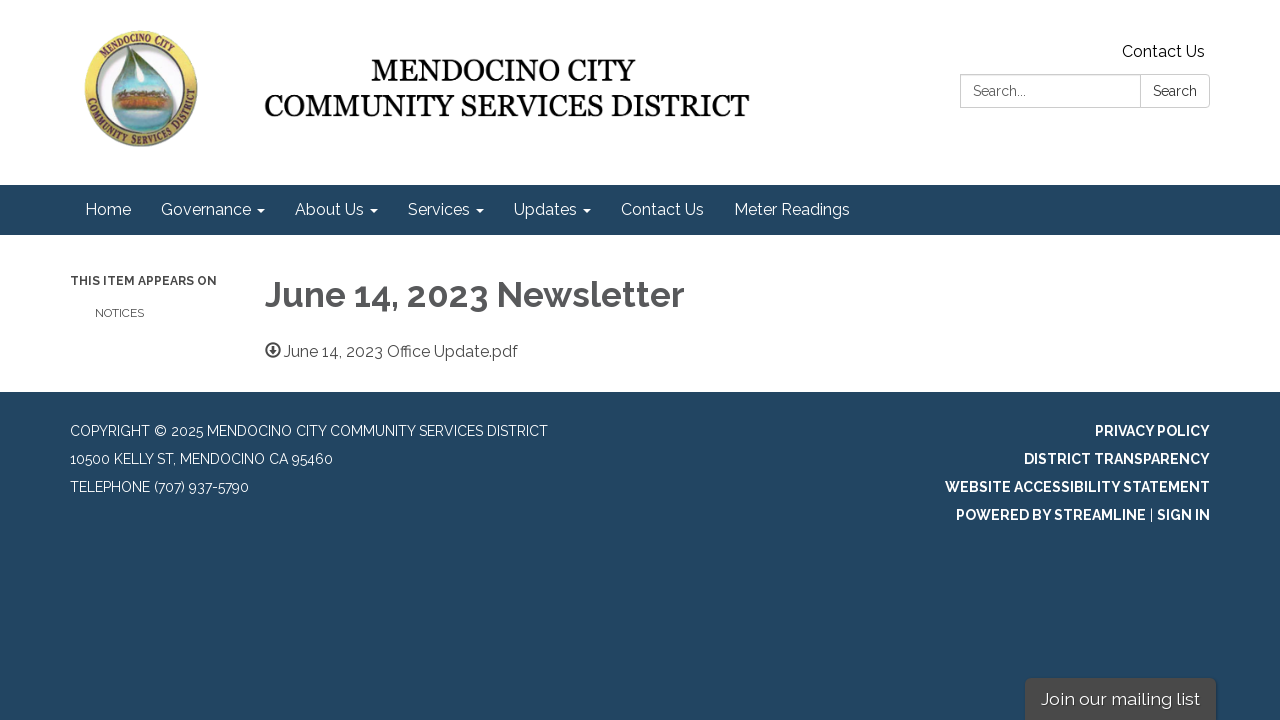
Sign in (1183, 515)
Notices (119, 313)
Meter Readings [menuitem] (792, 209)
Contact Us (1163, 51)
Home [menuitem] (108, 209)
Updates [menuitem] (545, 209)
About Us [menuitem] (329, 209)
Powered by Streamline (1051, 515)
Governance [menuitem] (206, 209)
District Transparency (1117, 459)
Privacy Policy (1152, 431)
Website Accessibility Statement (1077, 487)
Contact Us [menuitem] (662, 209)
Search (1175, 91)
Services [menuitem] (439, 209)
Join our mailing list (1120, 698)
